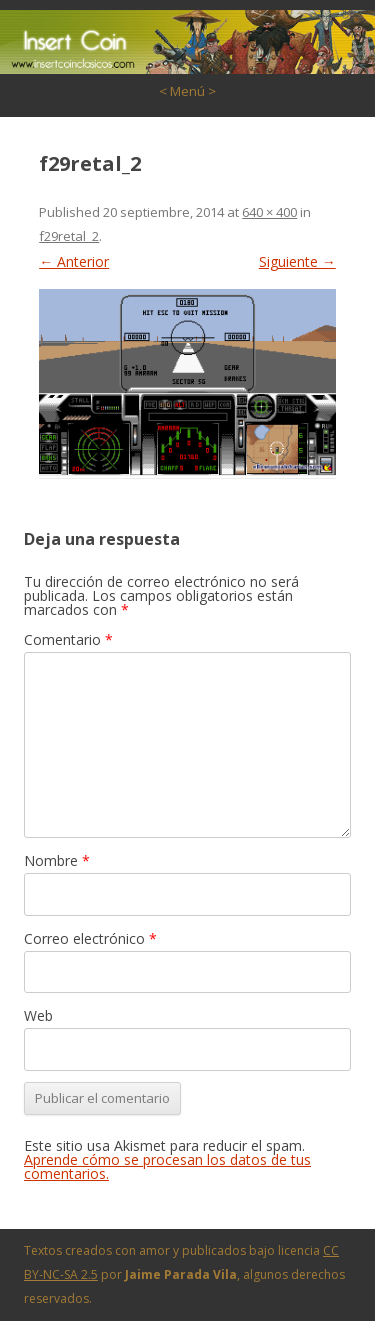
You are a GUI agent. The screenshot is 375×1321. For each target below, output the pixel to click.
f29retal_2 (69, 236)
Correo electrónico (90, 938)
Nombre (57, 860)
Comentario (68, 639)
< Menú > (187, 91)
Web (38, 1015)
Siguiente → (297, 261)
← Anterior (74, 261)
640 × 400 (269, 212)
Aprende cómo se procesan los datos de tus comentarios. (167, 1166)
